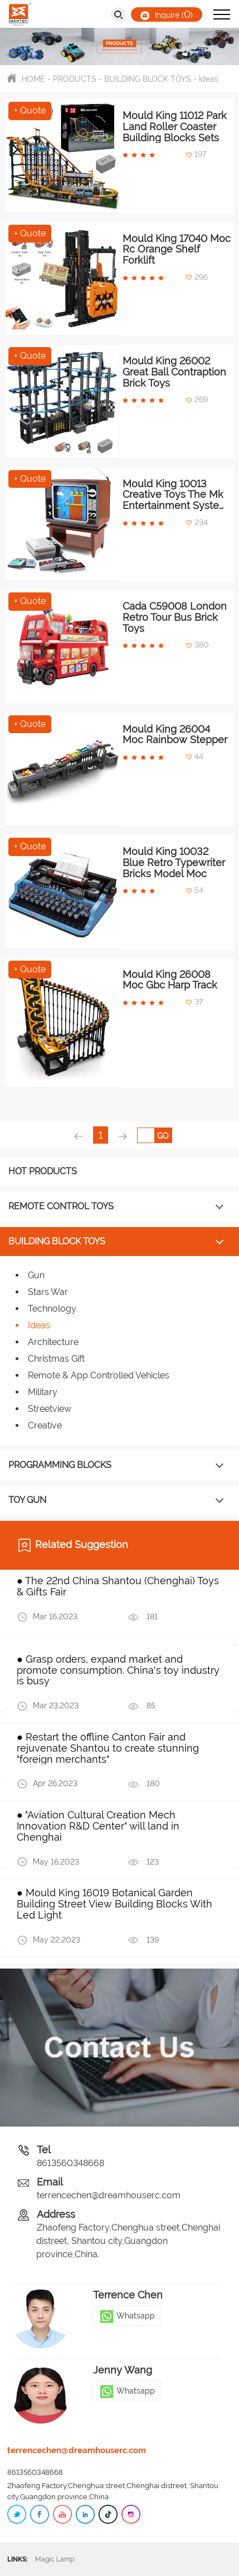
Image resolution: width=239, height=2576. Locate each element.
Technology (52, 1308)
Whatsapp (127, 2315)
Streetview (49, 1408)
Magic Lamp (64, 2559)
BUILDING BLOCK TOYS (147, 79)
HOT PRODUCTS (42, 1171)
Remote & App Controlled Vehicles (98, 1375)
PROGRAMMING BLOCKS (59, 1465)
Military (42, 1392)
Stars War (48, 1292)
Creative (45, 1425)
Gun (36, 1275)
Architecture (53, 1342)
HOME (33, 79)
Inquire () (166, 14)
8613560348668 (70, 2163)
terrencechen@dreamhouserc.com (109, 2195)
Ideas (208, 79)
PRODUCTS (74, 79)
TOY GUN (27, 1500)
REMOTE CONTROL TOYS (61, 1206)
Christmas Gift (56, 1358)
